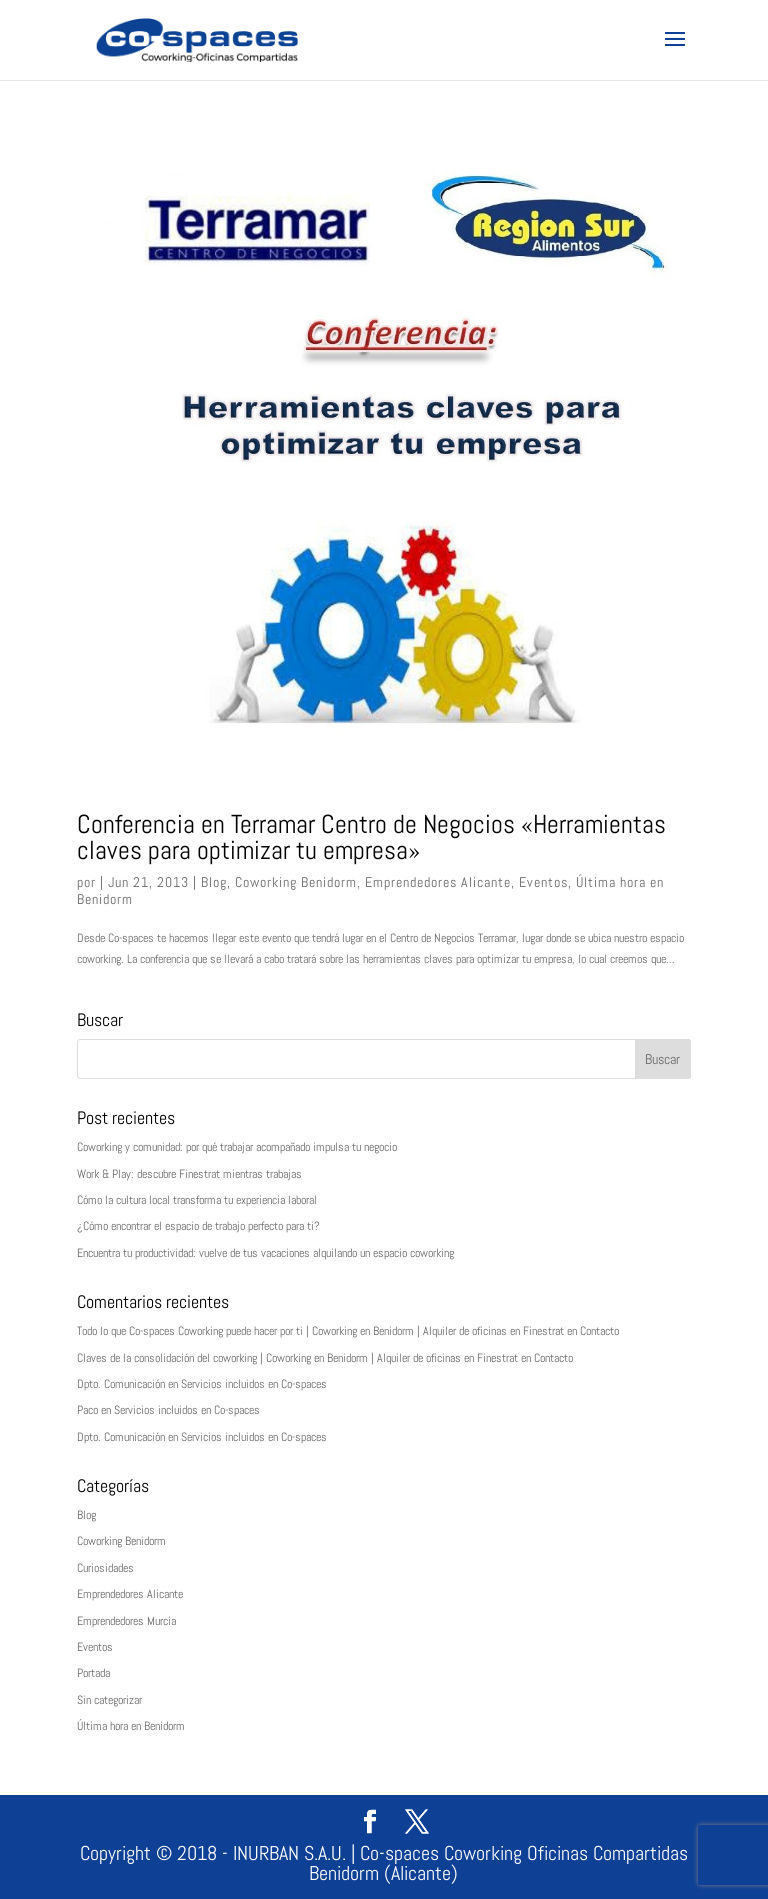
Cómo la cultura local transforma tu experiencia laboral (197, 1200)
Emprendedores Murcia (126, 1621)
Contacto (599, 1331)
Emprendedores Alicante (438, 882)
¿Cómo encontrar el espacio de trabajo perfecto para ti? (198, 1226)
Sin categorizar (109, 1700)
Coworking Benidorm (296, 882)
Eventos (543, 882)
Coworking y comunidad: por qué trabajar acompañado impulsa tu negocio (237, 1147)
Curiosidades (105, 1568)
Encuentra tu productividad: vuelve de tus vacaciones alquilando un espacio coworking (265, 1253)
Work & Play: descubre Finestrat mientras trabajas (189, 1174)
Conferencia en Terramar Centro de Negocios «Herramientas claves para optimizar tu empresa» (371, 837)
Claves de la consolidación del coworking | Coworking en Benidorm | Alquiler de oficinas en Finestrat (297, 1358)
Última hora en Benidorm (131, 1726)
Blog (214, 882)
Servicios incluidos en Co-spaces (254, 1384)
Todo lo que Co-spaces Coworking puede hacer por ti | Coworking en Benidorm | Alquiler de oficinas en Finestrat (320, 1331)
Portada (93, 1673)
